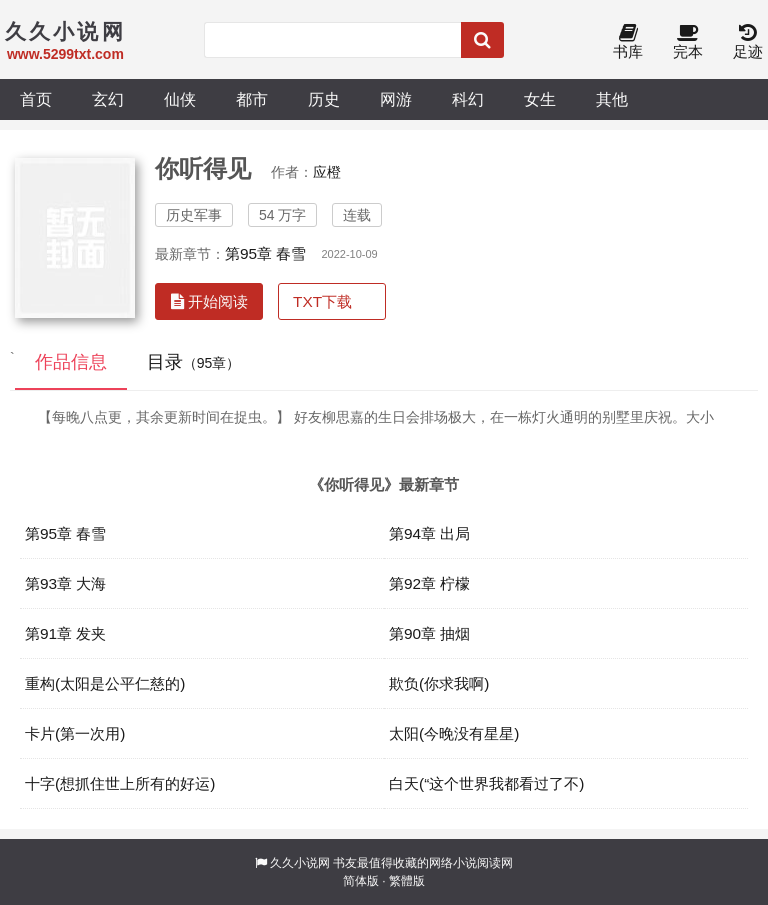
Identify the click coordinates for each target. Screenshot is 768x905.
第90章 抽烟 (429, 633)
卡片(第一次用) (75, 733)
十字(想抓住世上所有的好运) (120, 783)
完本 (688, 42)
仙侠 (180, 99)
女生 (540, 99)
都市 (252, 99)
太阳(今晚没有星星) (454, 733)
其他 (612, 99)
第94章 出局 (429, 533)
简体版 (361, 881)
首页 (36, 99)
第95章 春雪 (265, 253)
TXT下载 (322, 301)
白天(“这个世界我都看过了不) (486, 783)
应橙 (327, 172)
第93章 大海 (65, 583)
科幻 (468, 99)
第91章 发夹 (65, 633)
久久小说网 (300, 863)
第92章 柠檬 (429, 583)
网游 (396, 99)
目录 (194, 362)
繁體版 (407, 881)
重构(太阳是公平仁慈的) (105, 683)
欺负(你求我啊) (439, 683)
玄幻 (108, 99)
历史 (324, 99)
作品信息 (71, 362)
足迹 (748, 42)
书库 (628, 42)
